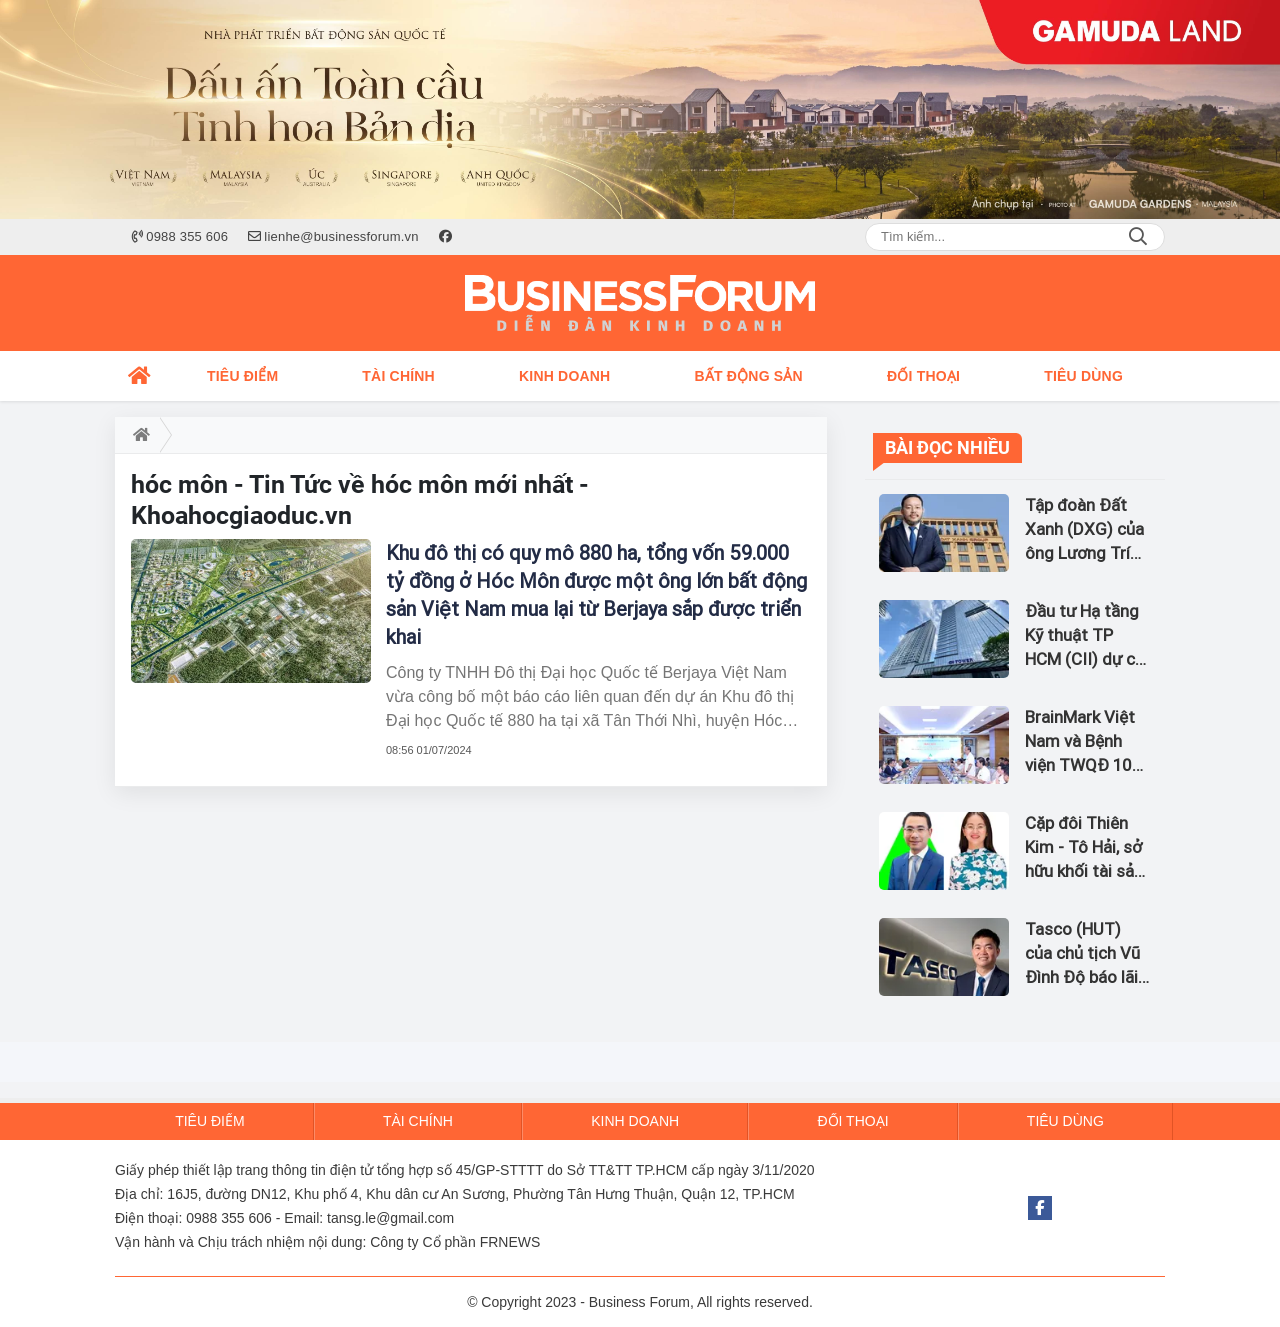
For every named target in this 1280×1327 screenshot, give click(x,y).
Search (1138, 237)
